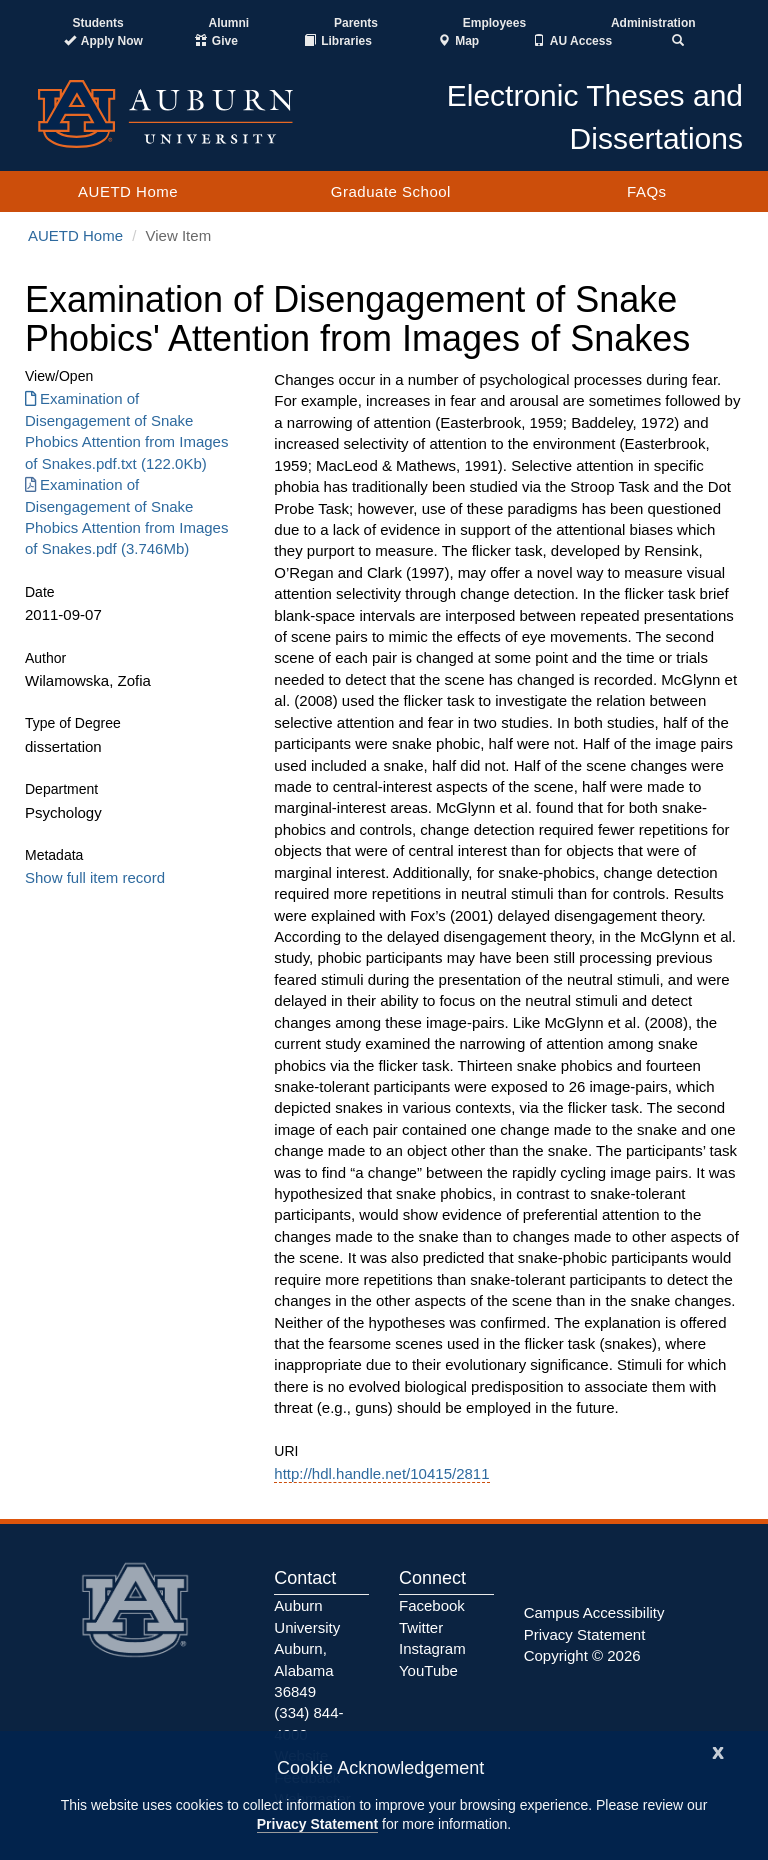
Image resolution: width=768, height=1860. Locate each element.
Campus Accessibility (594, 1612)
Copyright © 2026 (582, 1655)
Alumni (229, 23)
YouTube (428, 1670)
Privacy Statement (317, 1824)
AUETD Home (128, 191)
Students (97, 23)
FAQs (647, 191)
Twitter (421, 1627)
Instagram (432, 1648)
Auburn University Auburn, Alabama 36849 (307, 1648)
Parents (356, 23)
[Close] (718, 1750)
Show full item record (95, 877)
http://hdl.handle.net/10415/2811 (381, 1473)
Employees (494, 23)
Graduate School (391, 191)
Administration (653, 23)
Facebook (432, 1605)
